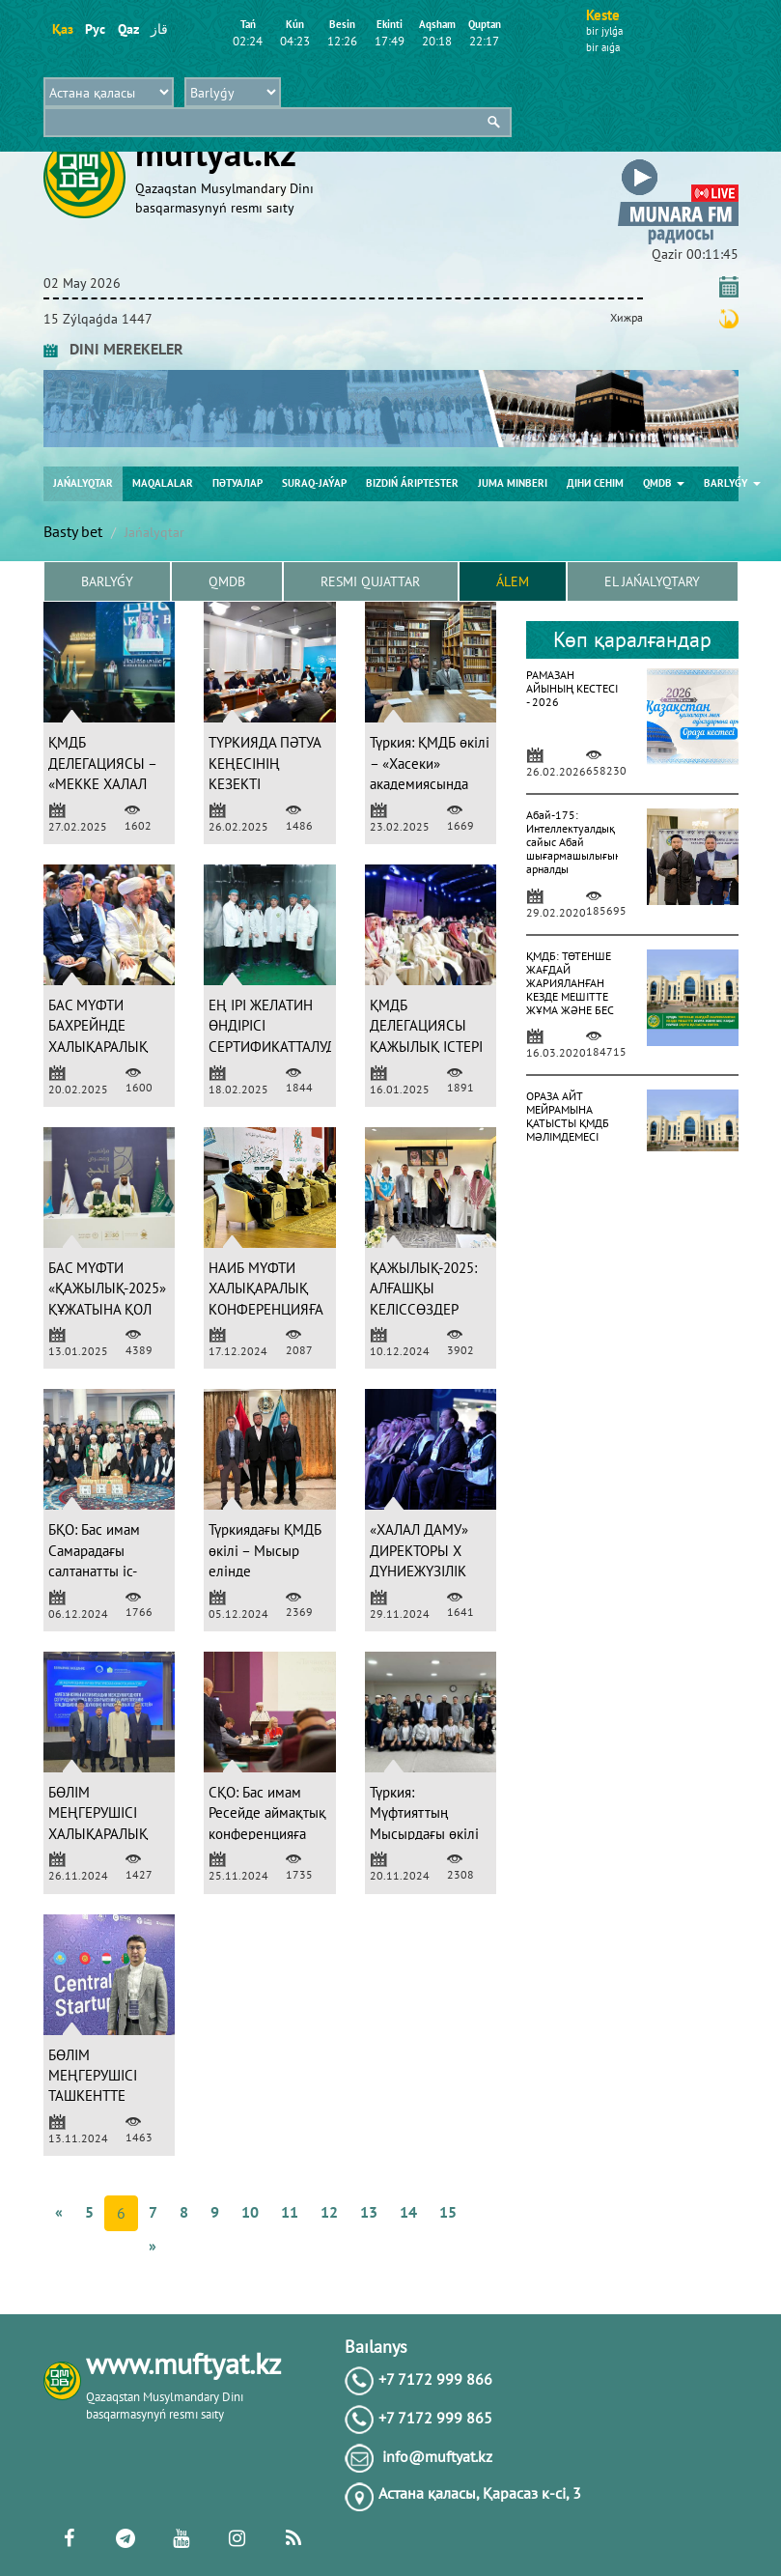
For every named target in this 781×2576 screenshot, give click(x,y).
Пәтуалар (237, 483)
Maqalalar (162, 483)
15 (448, 2212)
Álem (512, 581)
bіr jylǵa (604, 31)
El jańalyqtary (652, 581)
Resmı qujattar (370, 581)
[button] (678, 162)
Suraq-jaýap (314, 483)
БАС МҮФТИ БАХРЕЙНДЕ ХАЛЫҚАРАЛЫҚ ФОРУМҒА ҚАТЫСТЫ (98, 1046)
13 (368, 2212)
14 (408, 2212)
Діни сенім (595, 483)
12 (329, 2212)
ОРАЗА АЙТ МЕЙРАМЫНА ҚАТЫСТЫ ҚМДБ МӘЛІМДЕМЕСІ (567, 1116)
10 (250, 2212)
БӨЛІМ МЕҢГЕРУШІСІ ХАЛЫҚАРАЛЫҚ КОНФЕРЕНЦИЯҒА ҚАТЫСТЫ (105, 1833)
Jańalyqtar (83, 483)
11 (289, 2212)
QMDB (663, 483)
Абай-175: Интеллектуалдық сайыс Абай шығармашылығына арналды (576, 841)
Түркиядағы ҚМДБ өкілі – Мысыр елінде (265, 1550)
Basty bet (72, 531)
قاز (159, 29)
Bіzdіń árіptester (412, 483)
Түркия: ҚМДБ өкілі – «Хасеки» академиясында (429, 763)
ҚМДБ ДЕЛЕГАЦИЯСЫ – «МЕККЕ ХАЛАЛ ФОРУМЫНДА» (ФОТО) (102, 784)
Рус (95, 29)
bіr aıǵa (603, 47)
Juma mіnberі (512, 483)
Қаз (62, 29)
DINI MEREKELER (113, 348)
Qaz (128, 29)
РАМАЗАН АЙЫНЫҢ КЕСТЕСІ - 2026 (572, 688)
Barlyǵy (732, 483)
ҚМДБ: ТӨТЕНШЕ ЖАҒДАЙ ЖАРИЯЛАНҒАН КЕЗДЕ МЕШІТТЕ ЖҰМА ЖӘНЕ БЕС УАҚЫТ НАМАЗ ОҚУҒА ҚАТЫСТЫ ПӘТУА (570, 1003)
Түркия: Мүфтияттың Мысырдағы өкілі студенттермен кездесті (424, 1833)
